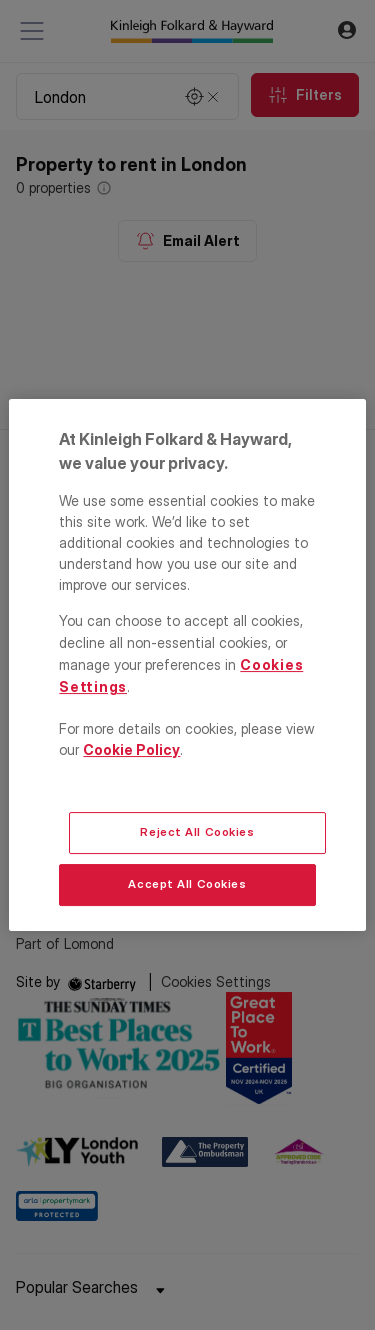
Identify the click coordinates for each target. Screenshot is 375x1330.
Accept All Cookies (187, 884)
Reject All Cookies (197, 832)
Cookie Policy (131, 749)
